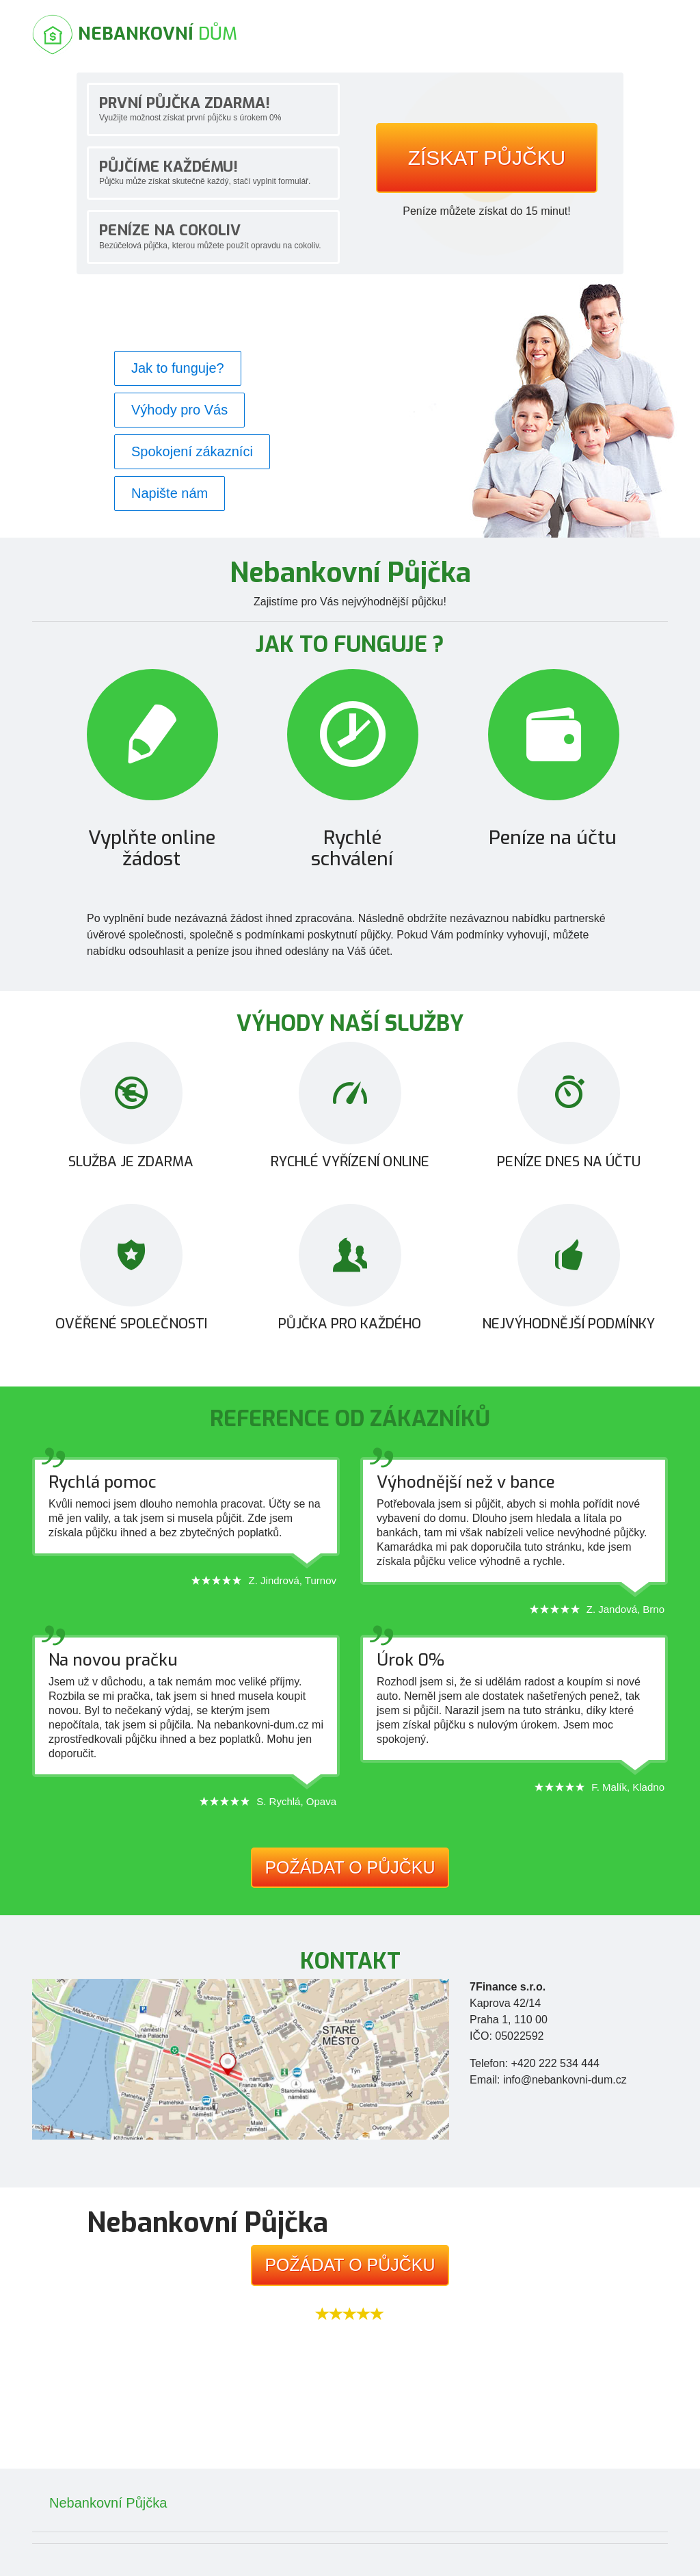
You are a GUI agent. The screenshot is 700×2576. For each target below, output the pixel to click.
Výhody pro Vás (179, 409)
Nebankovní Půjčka (108, 2502)
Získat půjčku (487, 157)
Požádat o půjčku (350, 1867)
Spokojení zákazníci (192, 451)
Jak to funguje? (177, 368)
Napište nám (169, 493)
